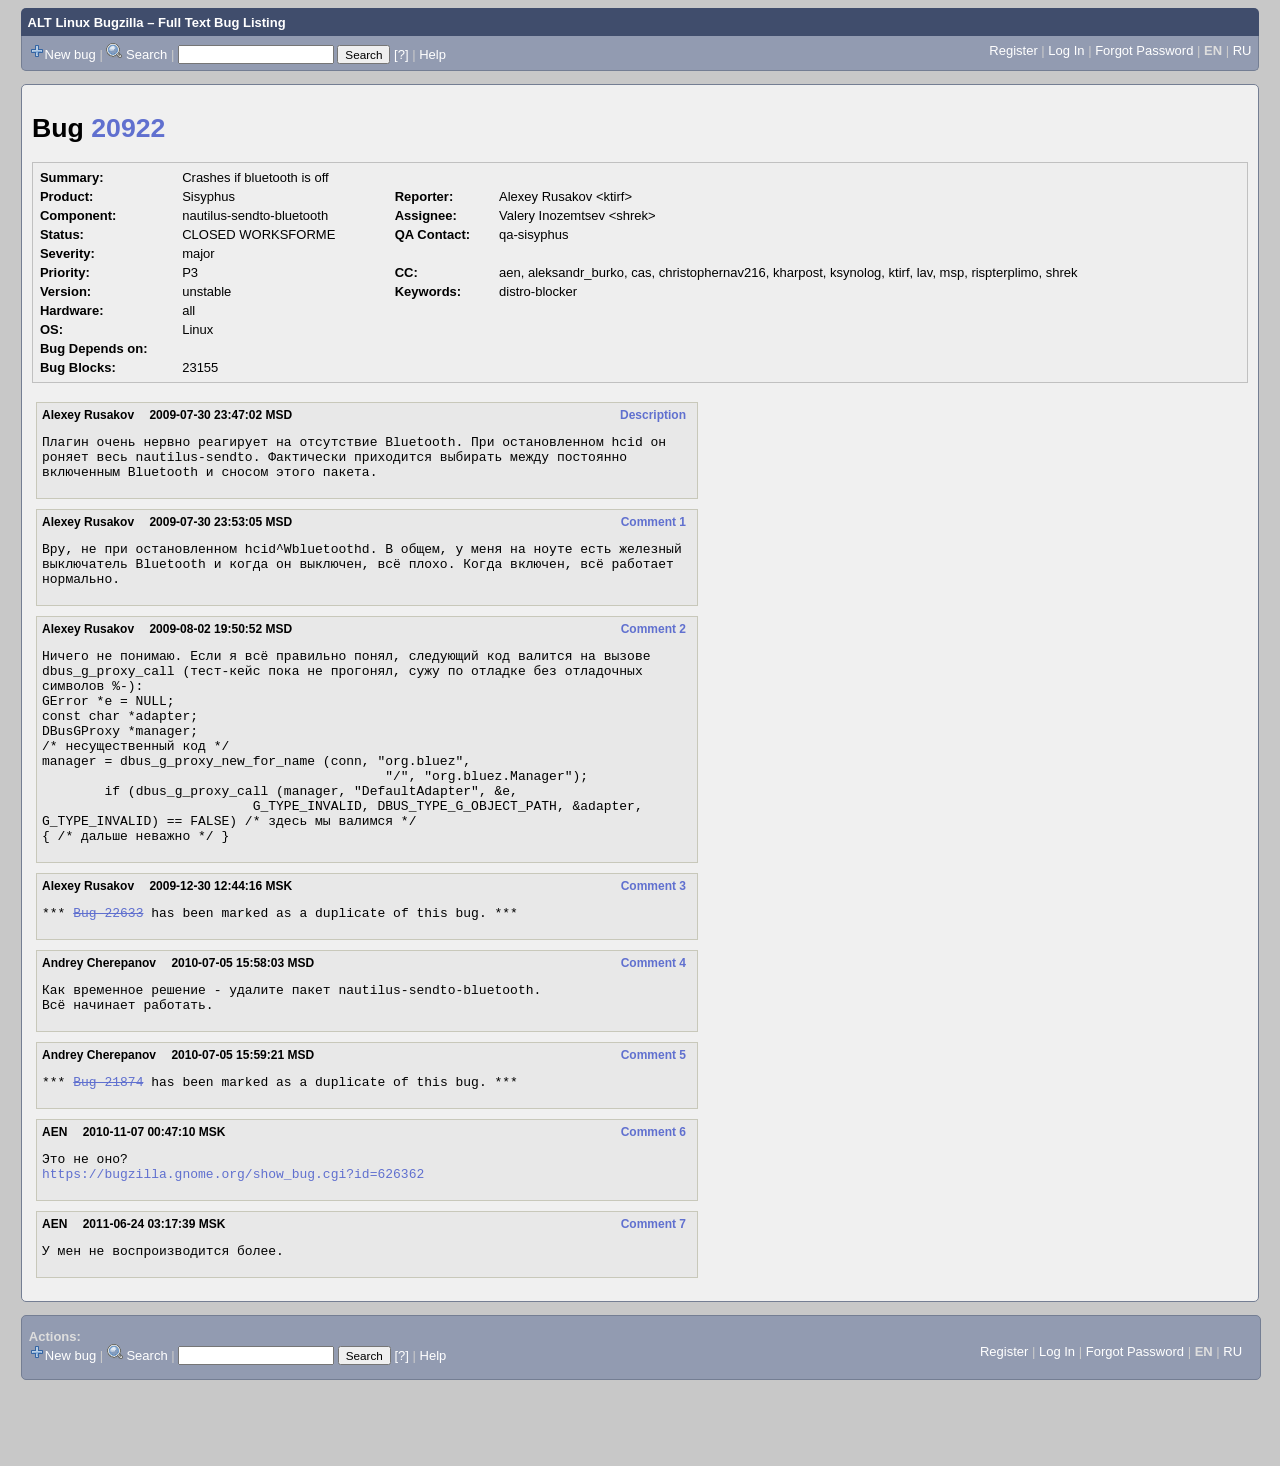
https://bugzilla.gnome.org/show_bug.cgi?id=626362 (233, 1248)
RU (1242, 50)
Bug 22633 (108, 972)
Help (432, 54)
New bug (70, 54)
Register (1013, 50)
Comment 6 (653, 1201)
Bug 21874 (108, 1150)
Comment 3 (653, 943)
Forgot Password (1144, 50)
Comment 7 (653, 1299)
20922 (128, 128)
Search (146, 54)
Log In (1066, 50)
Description (653, 415)
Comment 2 (653, 647)
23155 (200, 367)
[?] (401, 54)
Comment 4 (653, 1023)
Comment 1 (653, 531)
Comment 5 (653, 1121)
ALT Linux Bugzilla (86, 22)
